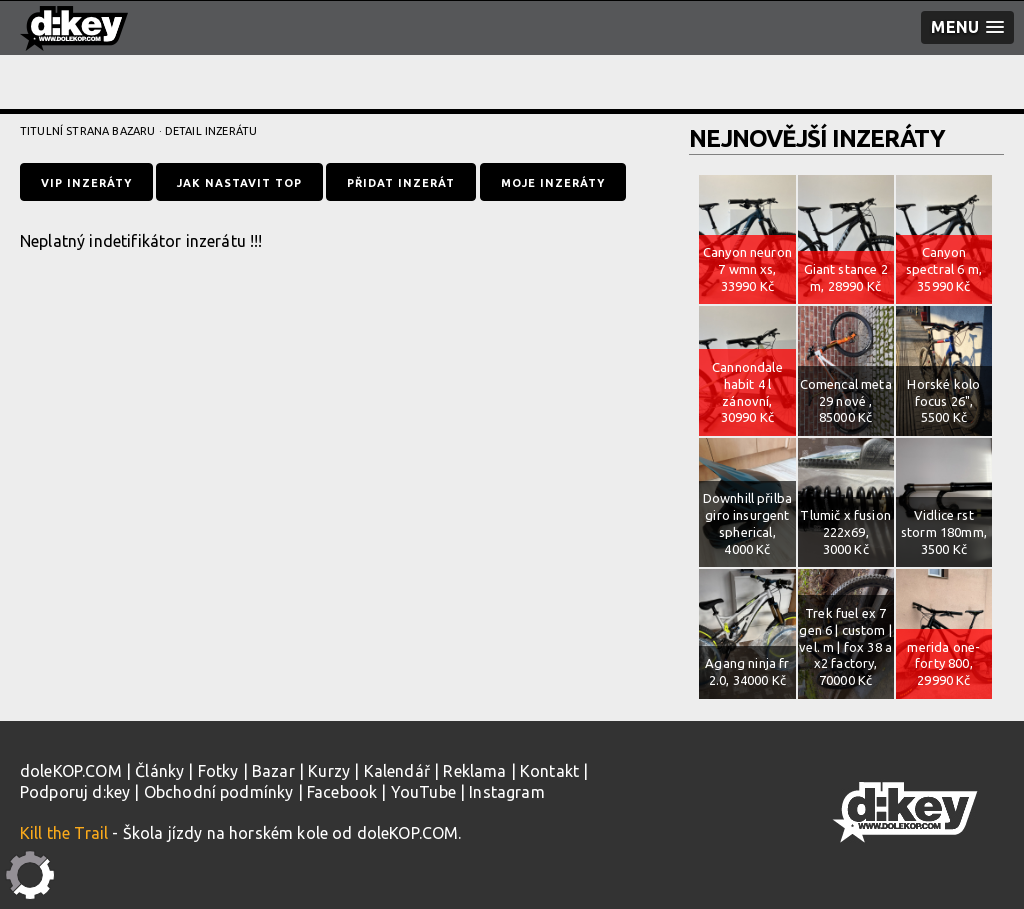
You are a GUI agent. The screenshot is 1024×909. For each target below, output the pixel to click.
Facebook (342, 792)
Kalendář (397, 771)
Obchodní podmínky (219, 792)
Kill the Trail (64, 833)
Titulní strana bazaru (87, 131)
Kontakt (549, 771)
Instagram (506, 792)
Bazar (273, 771)
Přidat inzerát (401, 183)
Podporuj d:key (75, 792)
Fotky (218, 771)
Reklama (474, 771)
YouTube (423, 792)
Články (159, 771)
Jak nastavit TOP (239, 183)
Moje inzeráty (553, 183)
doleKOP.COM (71, 771)
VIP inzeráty (86, 183)
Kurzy (329, 771)
